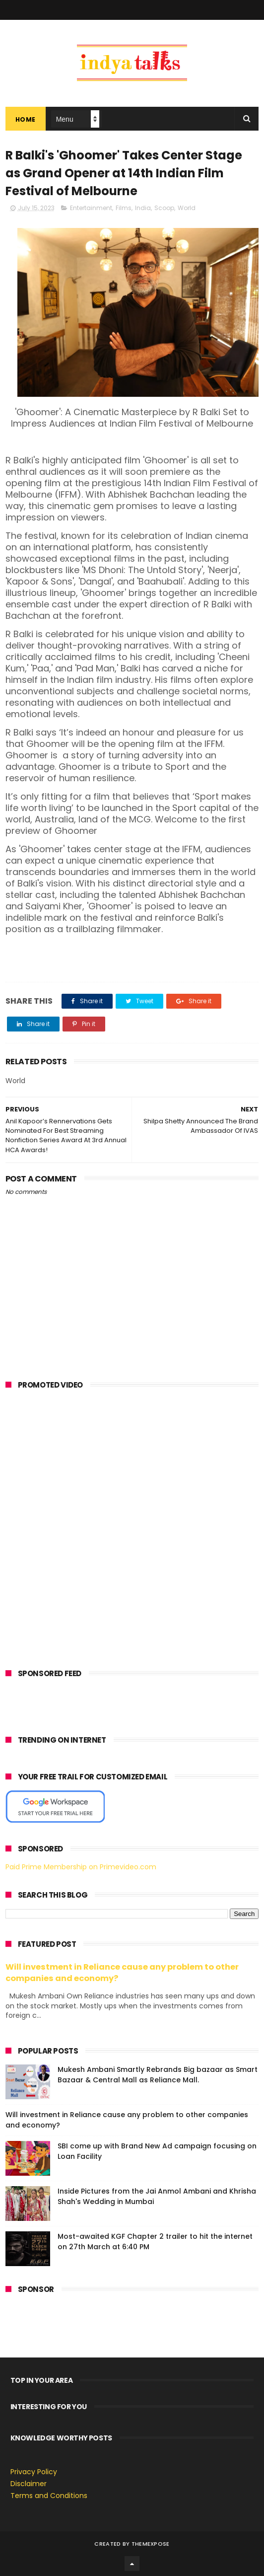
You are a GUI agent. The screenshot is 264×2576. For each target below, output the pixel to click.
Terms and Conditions (48, 2496)
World (187, 208)
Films (124, 208)
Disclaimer (28, 2484)
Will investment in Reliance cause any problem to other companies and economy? (122, 1972)
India (143, 208)
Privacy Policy (33, 2472)
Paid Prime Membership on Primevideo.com (80, 1867)
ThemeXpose (151, 2544)
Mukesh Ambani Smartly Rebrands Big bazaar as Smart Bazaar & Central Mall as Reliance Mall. (158, 2074)
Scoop (164, 208)
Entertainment (91, 208)
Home (25, 119)
